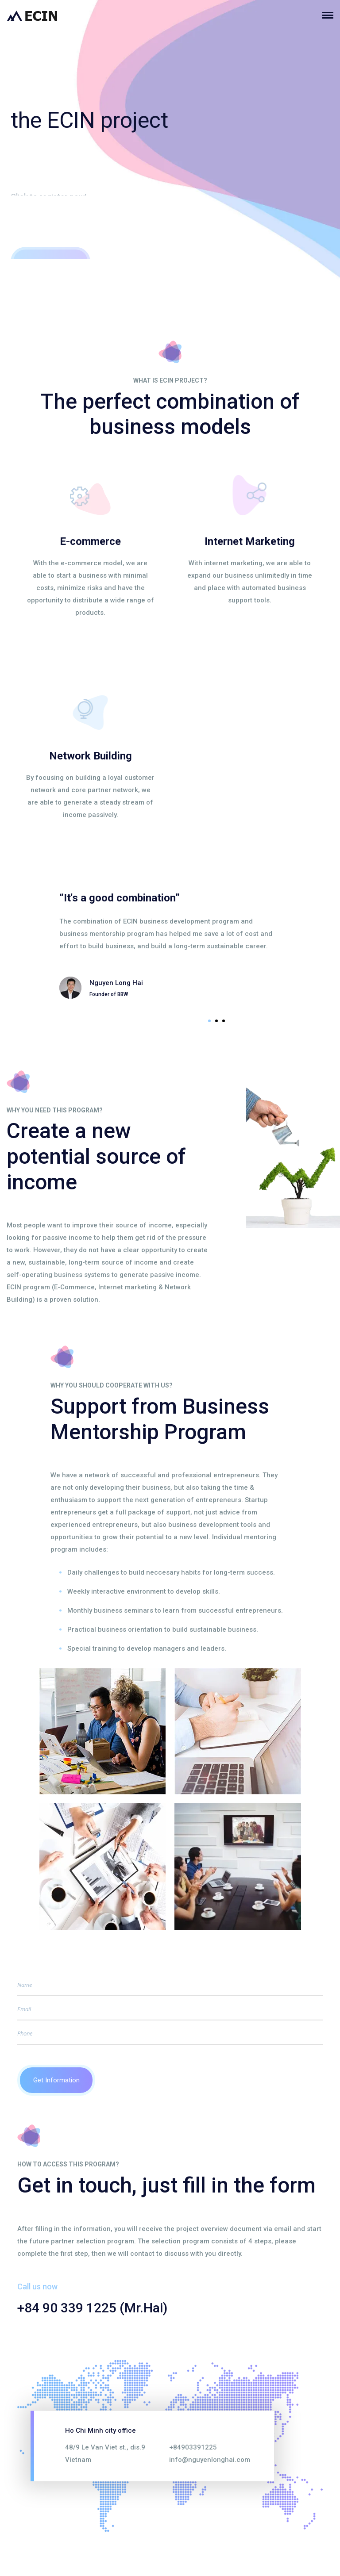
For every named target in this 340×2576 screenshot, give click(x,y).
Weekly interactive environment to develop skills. (143, 1591)
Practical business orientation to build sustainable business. (162, 1629)
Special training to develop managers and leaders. (146, 1648)
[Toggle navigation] (331, 15)
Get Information (56, 2080)
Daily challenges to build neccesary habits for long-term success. (171, 1572)
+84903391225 (193, 2447)
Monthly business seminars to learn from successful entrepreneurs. (175, 1610)
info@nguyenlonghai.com (209, 2459)
